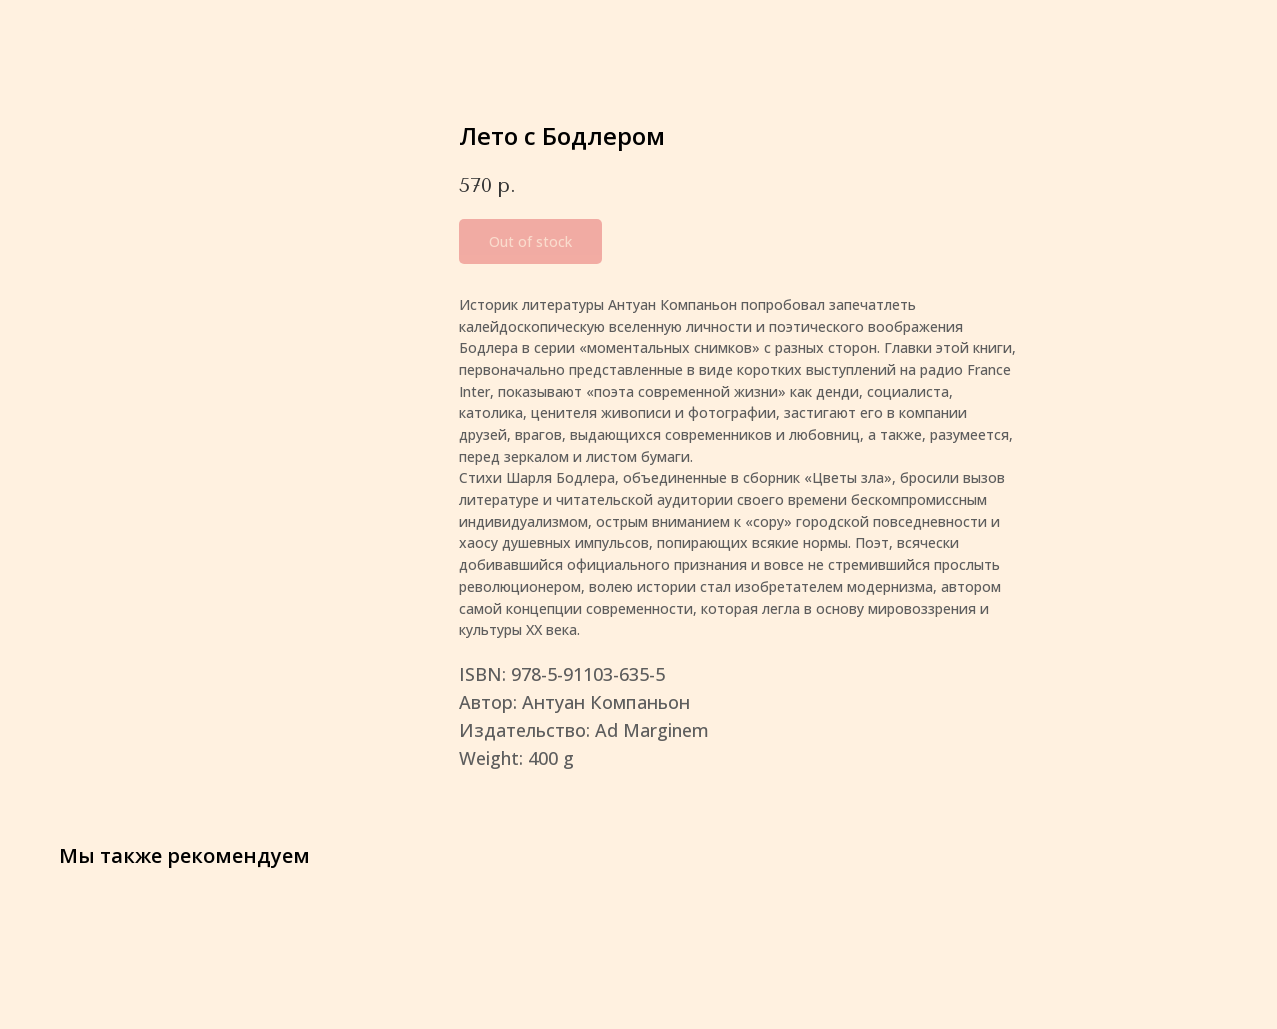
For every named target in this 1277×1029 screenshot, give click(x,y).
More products (88, 30)
